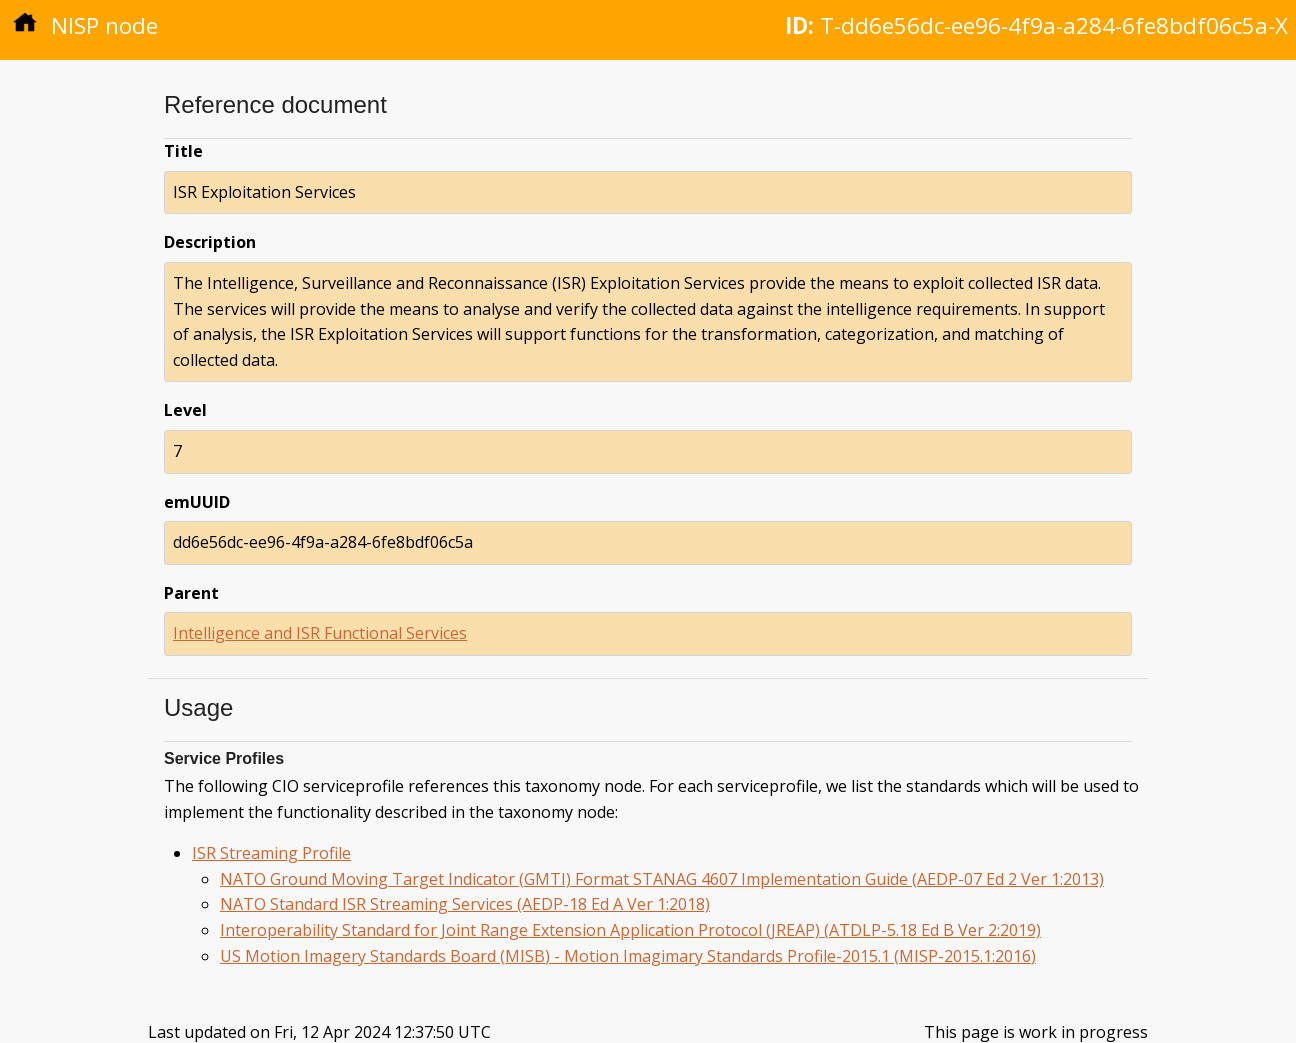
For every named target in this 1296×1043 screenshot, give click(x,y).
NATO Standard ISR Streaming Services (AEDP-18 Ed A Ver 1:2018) (465, 904)
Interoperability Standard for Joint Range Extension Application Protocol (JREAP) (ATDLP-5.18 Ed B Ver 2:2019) (630, 930)
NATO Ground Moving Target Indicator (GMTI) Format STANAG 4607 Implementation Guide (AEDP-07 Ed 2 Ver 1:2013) (662, 879)
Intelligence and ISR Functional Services (320, 633)
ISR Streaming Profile (271, 853)
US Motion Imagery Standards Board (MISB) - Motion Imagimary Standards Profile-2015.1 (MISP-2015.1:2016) (628, 956)
